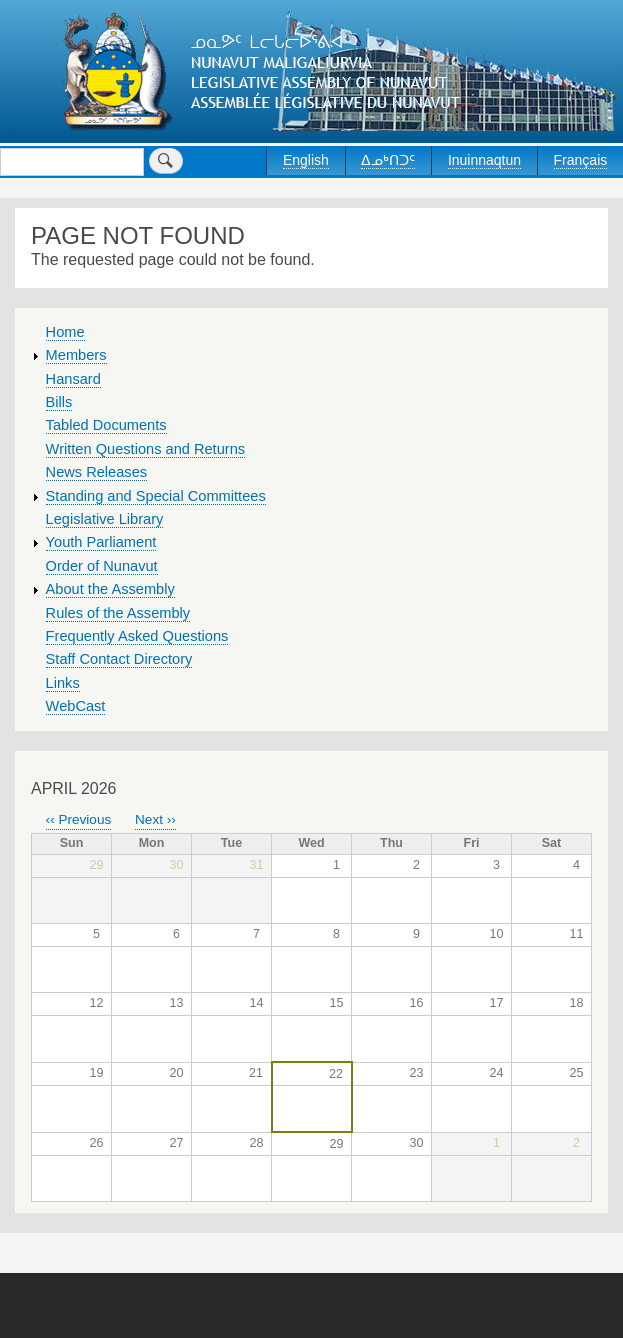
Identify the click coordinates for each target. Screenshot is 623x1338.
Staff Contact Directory (119, 659)
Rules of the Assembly (118, 613)
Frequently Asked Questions (137, 636)
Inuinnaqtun (484, 160)
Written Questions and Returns (146, 449)
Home (65, 332)
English (306, 160)
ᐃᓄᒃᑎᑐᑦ (388, 160)
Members (76, 355)
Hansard (73, 379)
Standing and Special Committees (156, 496)
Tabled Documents (106, 425)
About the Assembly (110, 589)
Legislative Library (105, 519)
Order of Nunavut (102, 566)
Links (63, 683)
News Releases (97, 472)
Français (581, 160)
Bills (59, 402)
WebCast (76, 706)
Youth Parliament (101, 542)
